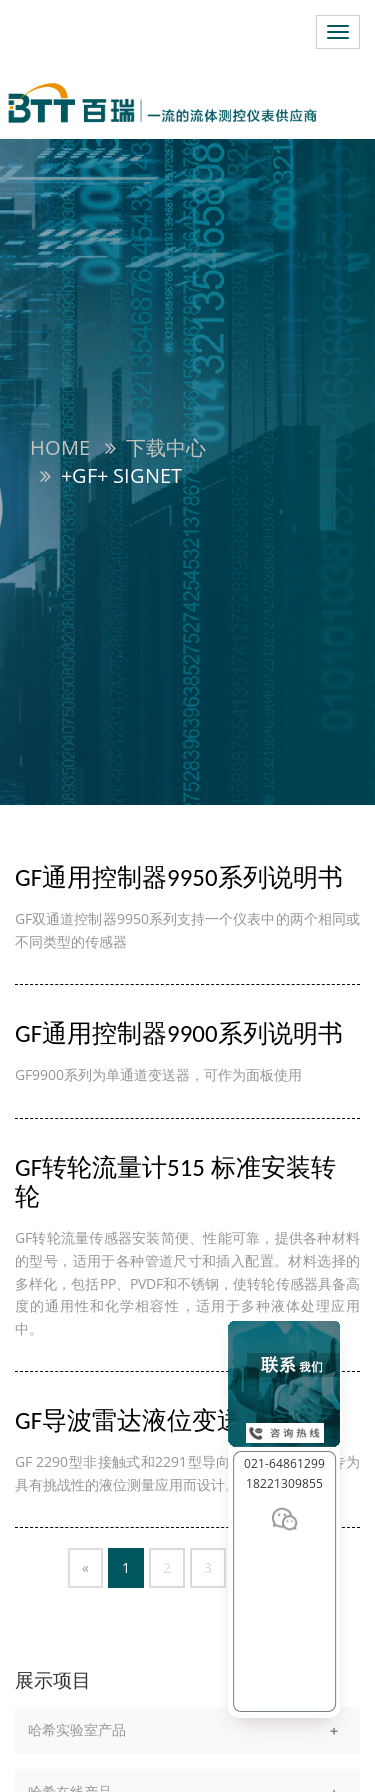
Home (60, 447)
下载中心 (166, 447)
